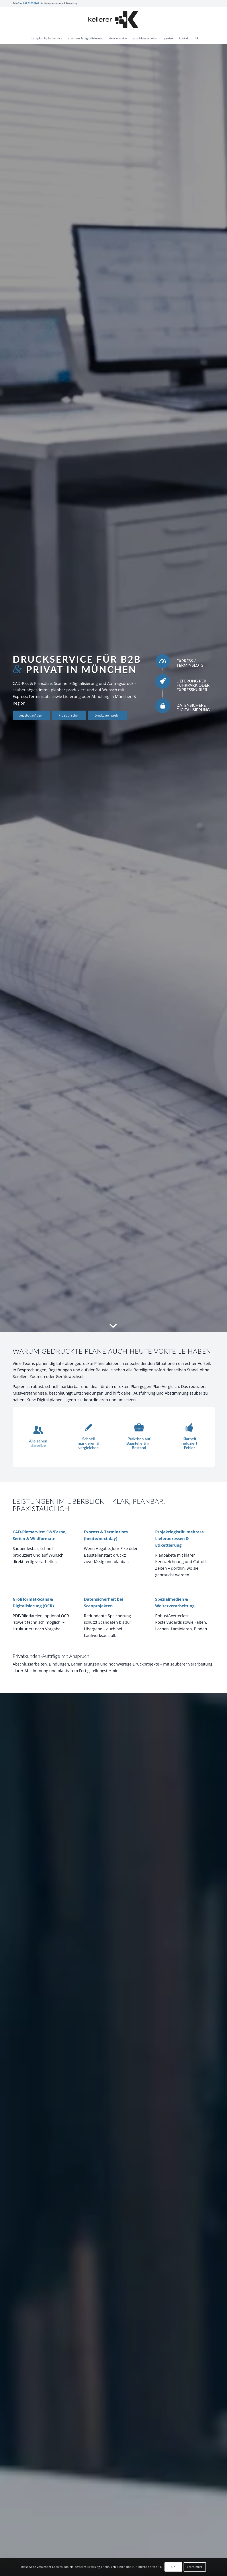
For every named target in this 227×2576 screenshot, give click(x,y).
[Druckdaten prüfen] (107, 716)
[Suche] (195, 38)
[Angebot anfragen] (31, 716)
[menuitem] (47, 38)
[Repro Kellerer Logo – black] (113, 20)
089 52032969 (31, 3)
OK (173, 2567)
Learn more (195, 2567)
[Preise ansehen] (69, 716)
